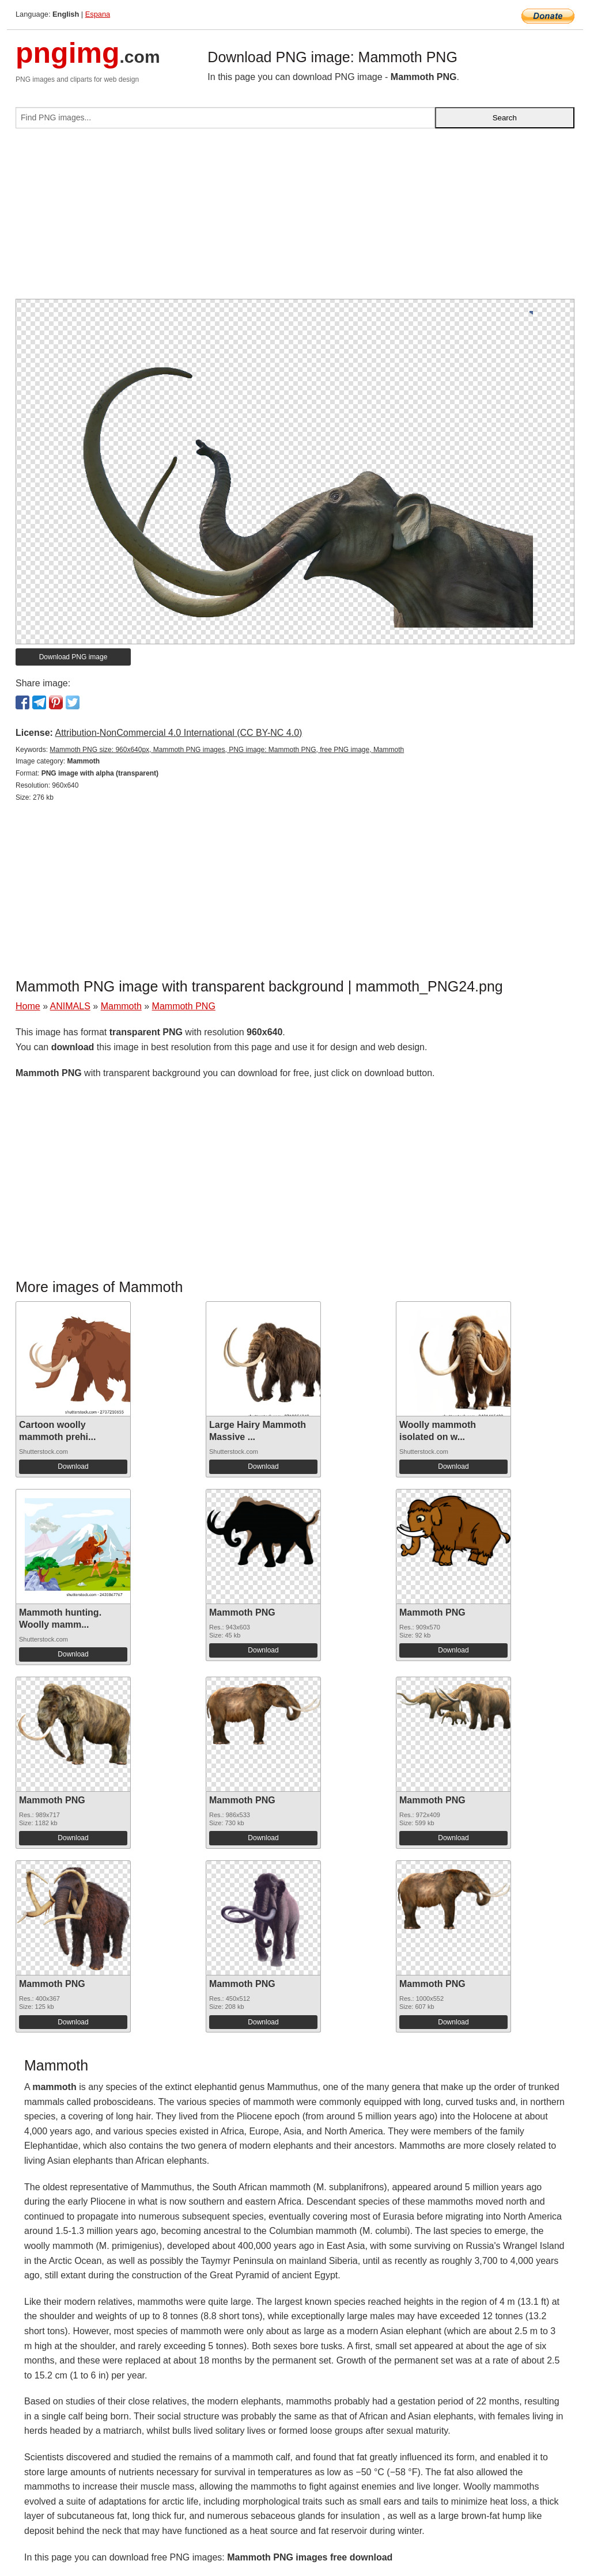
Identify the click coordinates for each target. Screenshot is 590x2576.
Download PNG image (73, 657)
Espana (97, 14)
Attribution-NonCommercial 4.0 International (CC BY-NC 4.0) (178, 733)
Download (73, 1466)
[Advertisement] (295, 218)
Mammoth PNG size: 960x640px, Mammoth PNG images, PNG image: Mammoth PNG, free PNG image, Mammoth (227, 750)
